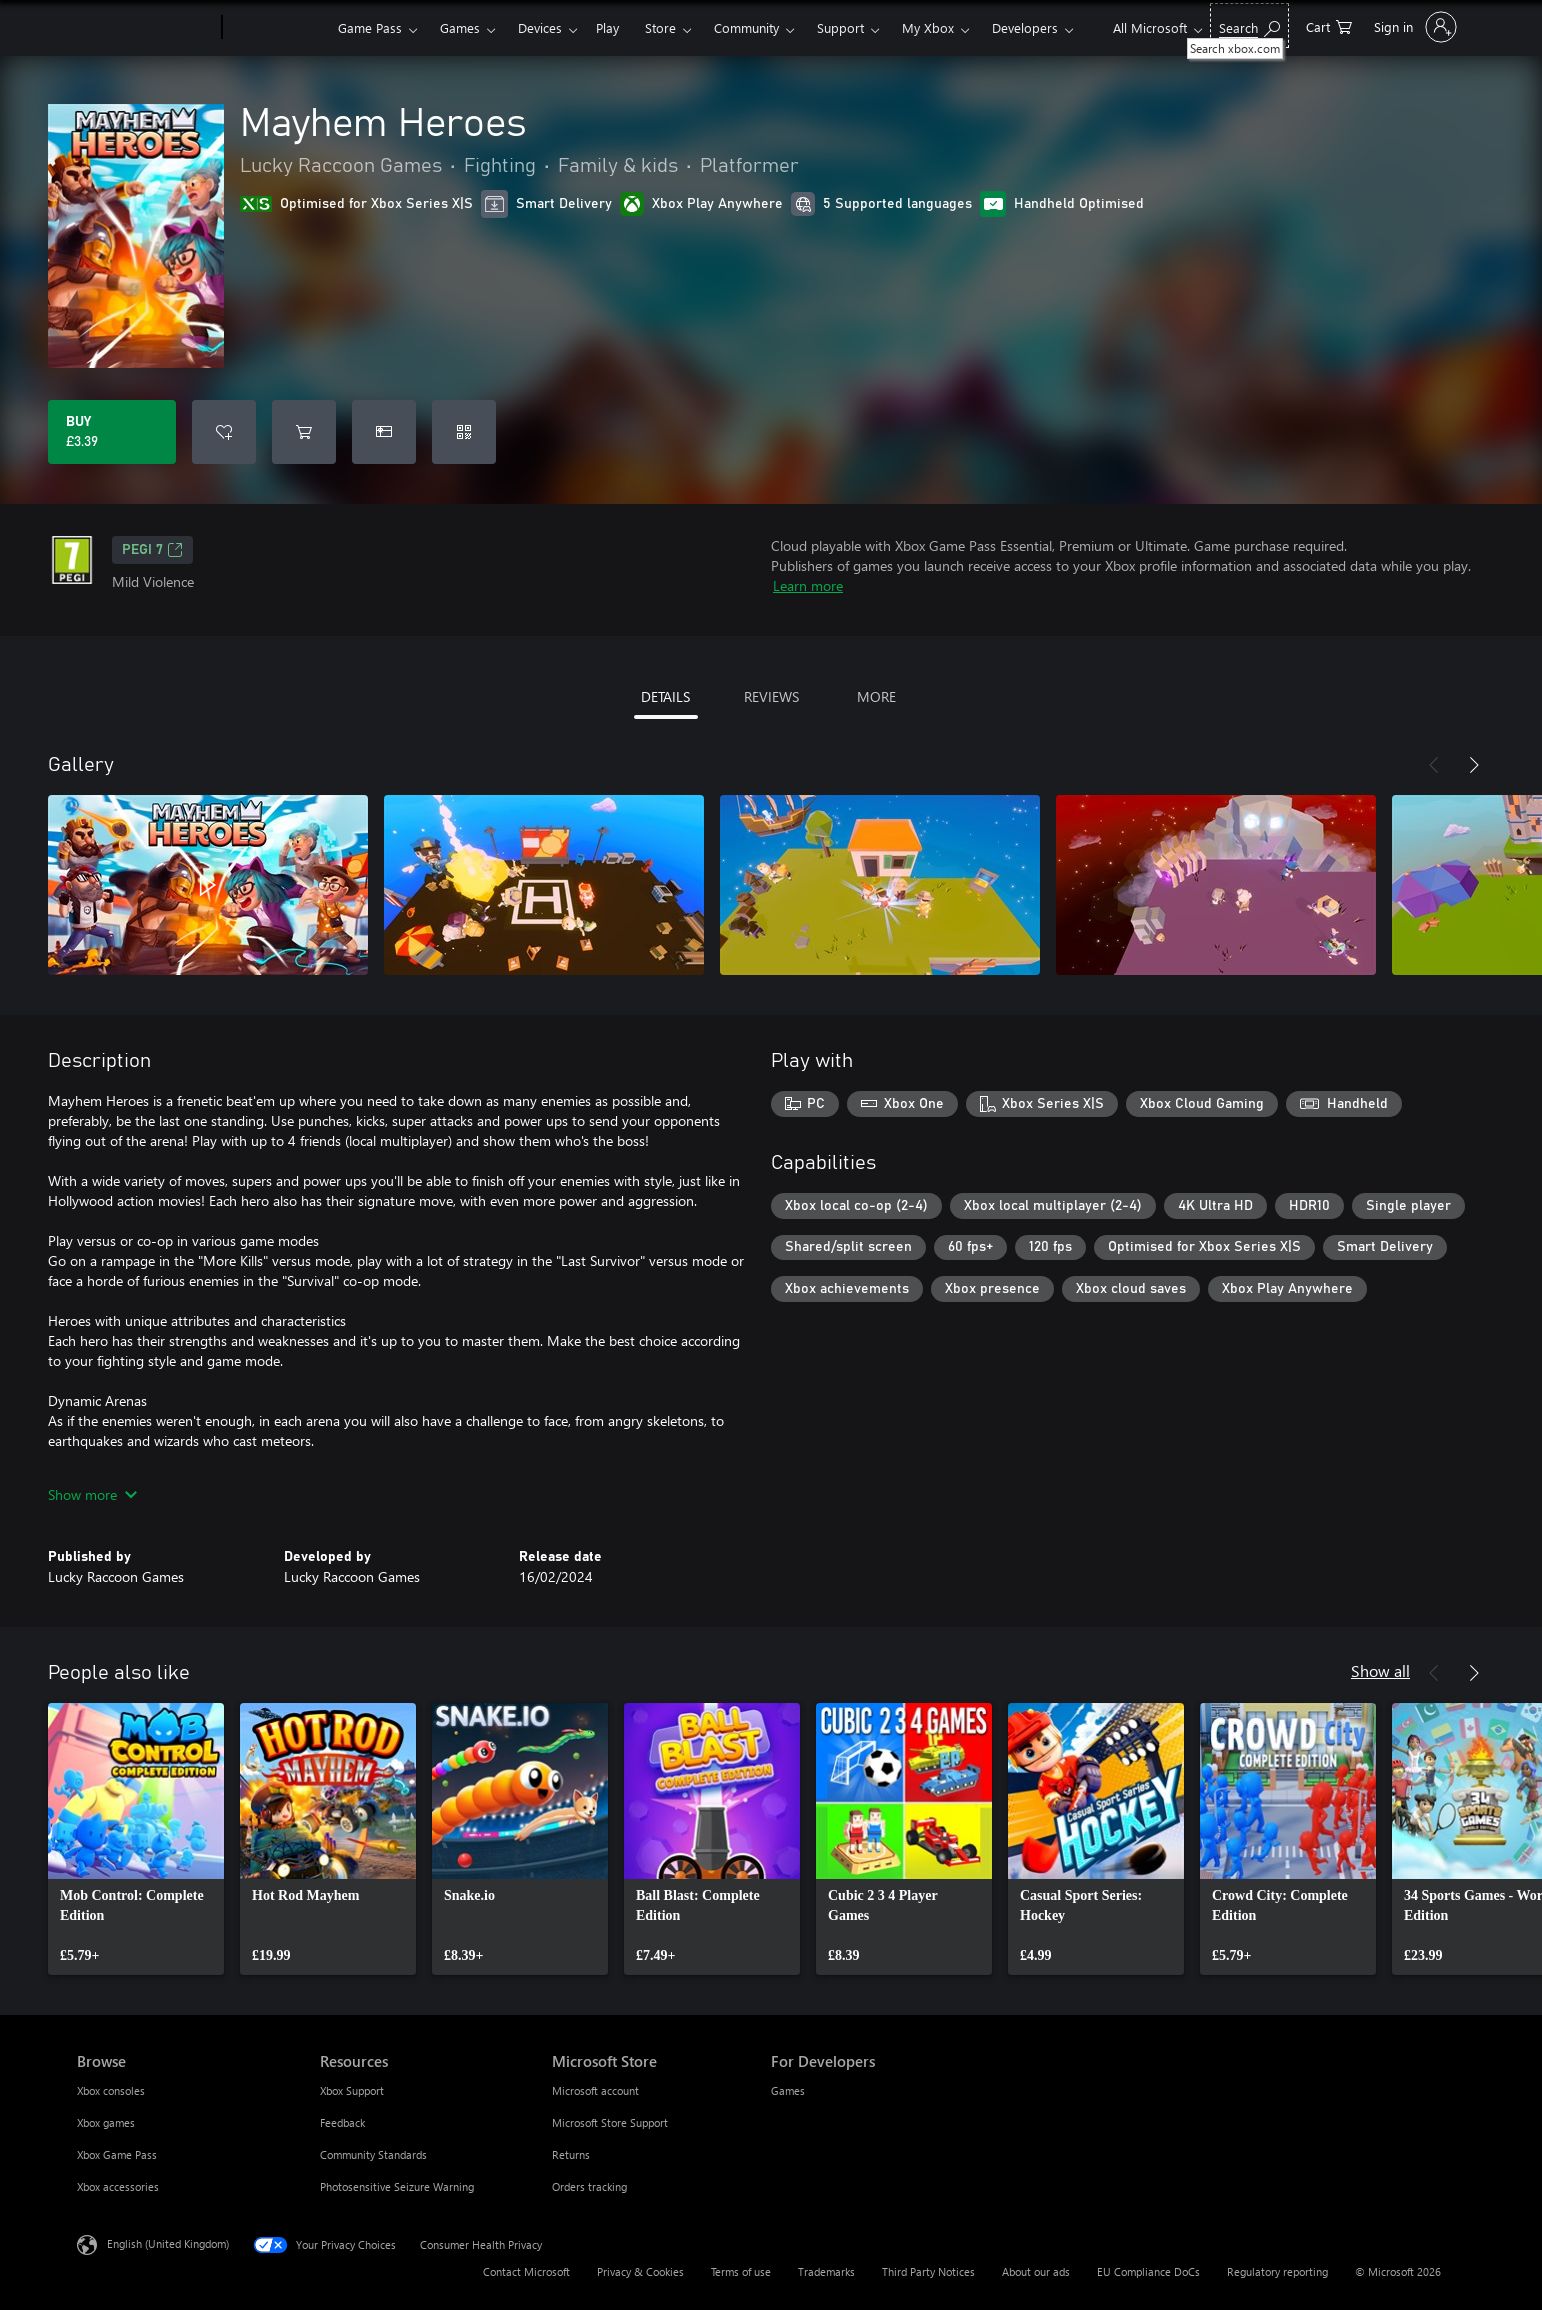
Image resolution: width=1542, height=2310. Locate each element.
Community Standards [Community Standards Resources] (373, 2154)
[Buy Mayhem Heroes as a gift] (384, 432)
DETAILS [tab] (665, 696)
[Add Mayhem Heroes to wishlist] (224, 432)
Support (840, 27)
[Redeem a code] (464, 432)
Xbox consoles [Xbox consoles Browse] (111, 2090)
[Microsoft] (145, 28)
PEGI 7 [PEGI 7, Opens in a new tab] (152, 550)
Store (660, 27)
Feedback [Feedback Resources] (342, 2122)
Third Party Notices (928, 2271)
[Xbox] (277, 28)
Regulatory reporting (1277, 2271)
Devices (540, 27)
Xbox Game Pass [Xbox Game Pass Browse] (117, 2154)
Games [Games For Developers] (788, 2090)
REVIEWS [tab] (771, 696)
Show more (92, 1494)
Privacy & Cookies (640, 2271)
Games (460, 27)
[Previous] (1434, 765)
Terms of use (741, 2271)
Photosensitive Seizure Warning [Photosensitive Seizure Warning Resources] (397, 2186)
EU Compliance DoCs (1148, 2271)
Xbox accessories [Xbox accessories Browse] (118, 2186)
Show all (1380, 1670)
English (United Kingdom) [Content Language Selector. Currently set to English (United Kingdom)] (168, 2243)
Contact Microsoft (526, 2271)
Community (746, 27)
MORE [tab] (876, 696)
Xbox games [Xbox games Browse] (106, 2122)
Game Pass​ (370, 27)
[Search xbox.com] (1249, 25)
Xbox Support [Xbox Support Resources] (352, 2090)
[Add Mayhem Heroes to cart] (304, 432)
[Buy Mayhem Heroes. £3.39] (112, 432)
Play (607, 27)
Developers (1025, 27)
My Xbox (928, 27)
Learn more (808, 585)
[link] (136, 1839)
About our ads (1036, 2271)
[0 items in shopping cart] (1329, 25)
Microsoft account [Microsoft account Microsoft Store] (595, 2090)
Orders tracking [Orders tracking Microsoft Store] (589, 2186)
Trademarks (826, 2271)
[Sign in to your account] (1413, 27)
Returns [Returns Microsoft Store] (571, 2154)
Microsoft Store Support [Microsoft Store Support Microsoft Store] (610, 2122)
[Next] (1474, 765)
